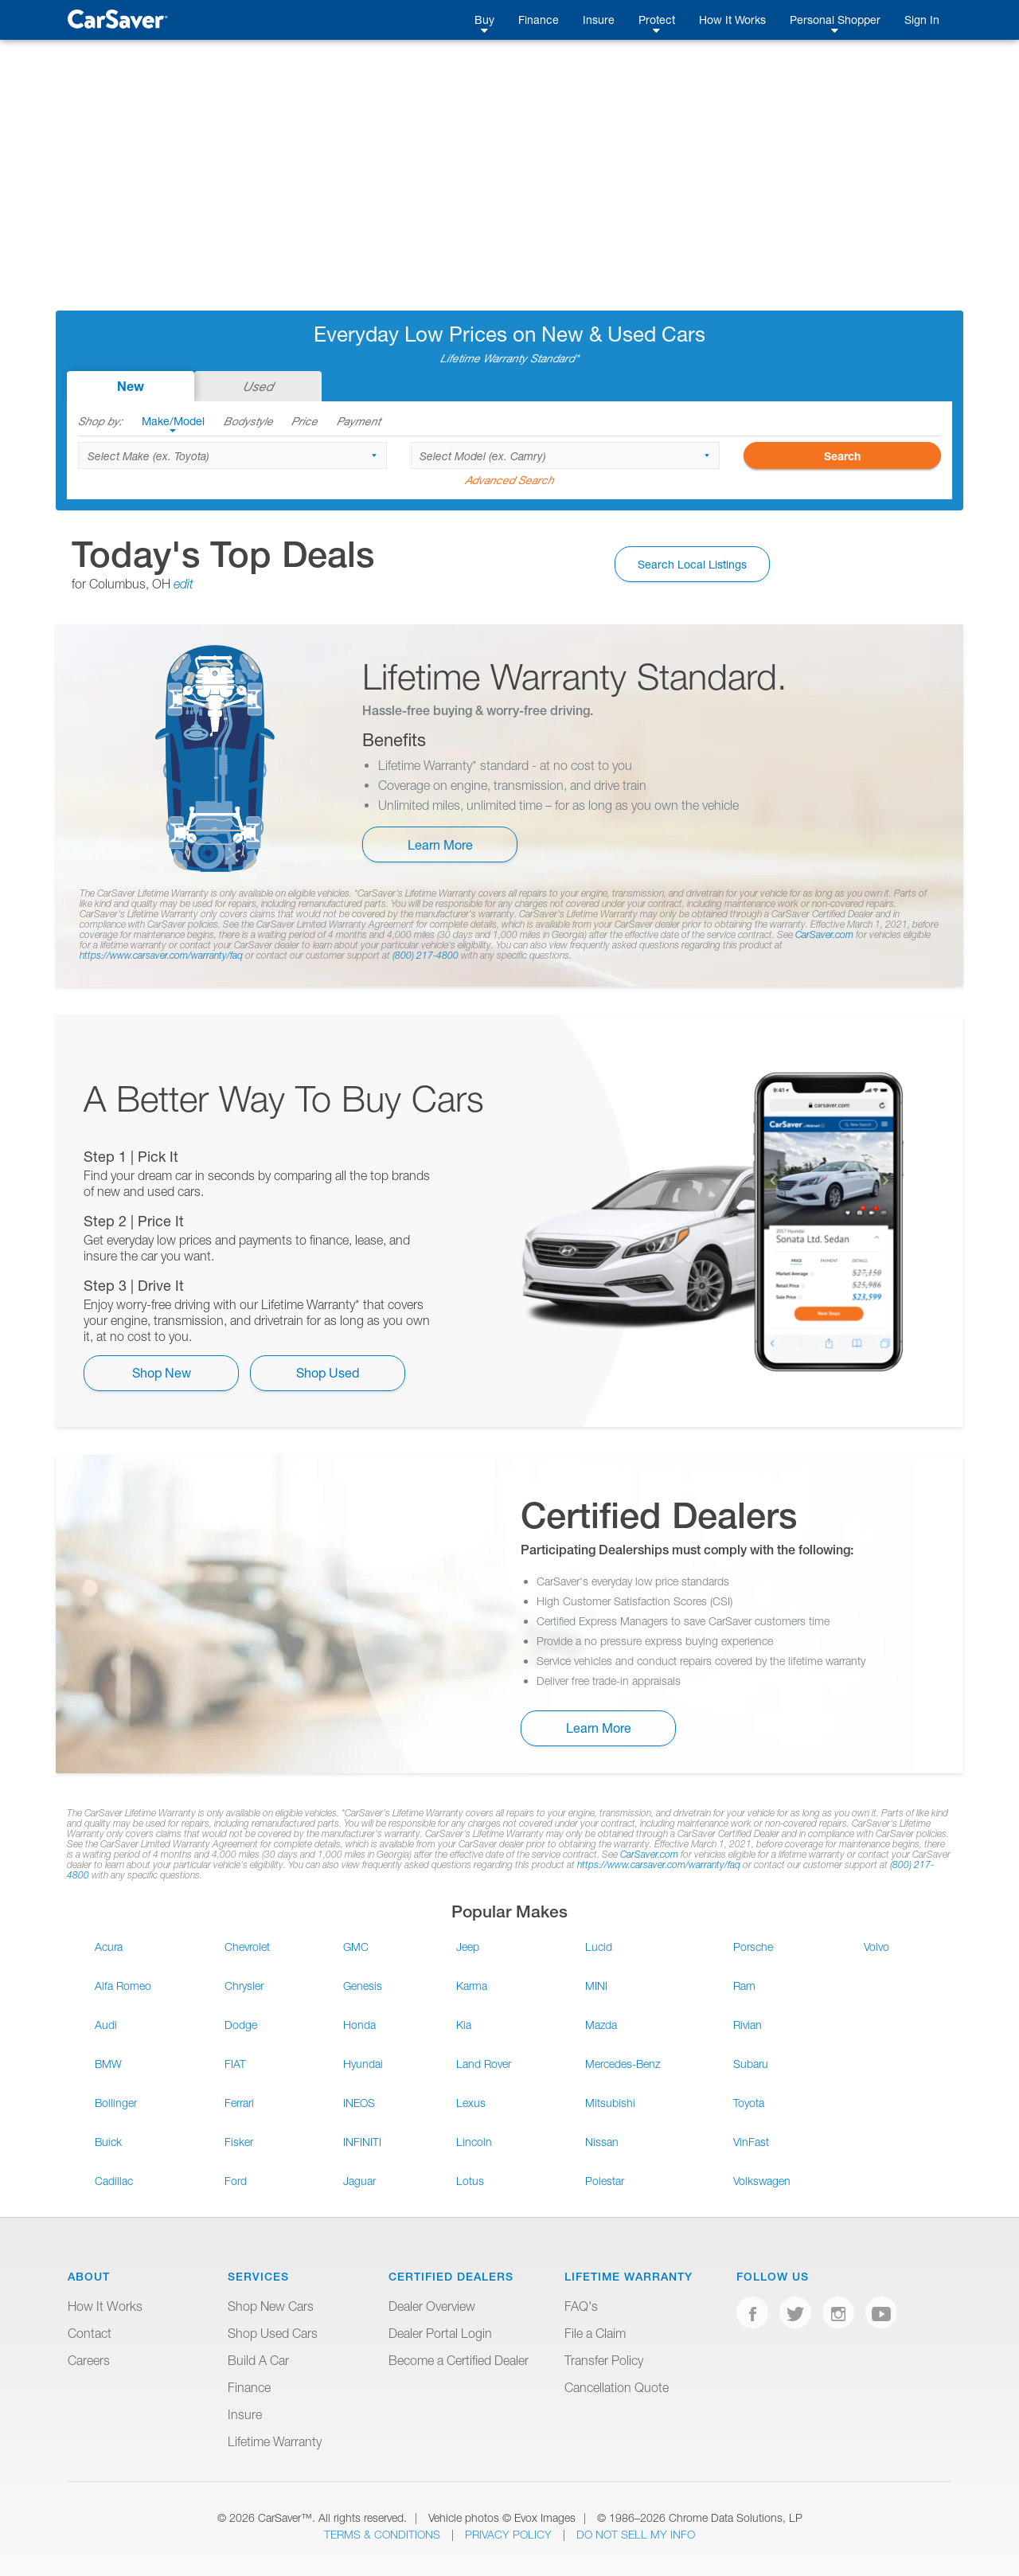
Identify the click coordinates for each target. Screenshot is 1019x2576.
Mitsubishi (610, 2102)
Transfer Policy (603, 2360)
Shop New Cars (271, 2306)
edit (183, 584)
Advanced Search (509, 480)
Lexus (471, 2102)
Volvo (876, 1946)
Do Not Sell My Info (635, 2534)
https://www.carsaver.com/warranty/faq (161, 955)
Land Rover (483, 2063)
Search (842, 456)
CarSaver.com (824, 934)
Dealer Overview (431, 2306)
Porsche (753, 1946)
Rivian (747, 2024)
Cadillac (114, 2180)
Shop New (161, 1372)
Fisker (238, 2141)
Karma (471, 1985)
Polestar (604, 2180)
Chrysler (244, 1985)
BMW (108, 2063)
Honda (359, 2024)
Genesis (362, 1985)
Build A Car (258, 2360)
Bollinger (116, 2102)
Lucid (598, 1946)
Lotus (470, 2180)
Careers (89, 2360)
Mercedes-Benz (622, 2063)
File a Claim (595, 2333)
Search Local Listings (692, 564)
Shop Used (327, 1372)
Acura (109, 1946)
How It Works (732, 19)
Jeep (467, 1946)
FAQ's (581, 2306)
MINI (596, 1985)
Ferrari (239, 2102)
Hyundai (363, 2063)
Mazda (601, 2024)
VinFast (751, 2141)
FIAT (235, 2063)
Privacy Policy (510, 2534)
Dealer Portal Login (440, 2333)
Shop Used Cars (273, 2333)
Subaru (750, 2063)
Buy (484, 19)
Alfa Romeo (123, 1985)
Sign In (921, 19)
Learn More (440, 844)
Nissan (602, 2141)
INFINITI (362, 2141)
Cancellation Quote (616, 2387)
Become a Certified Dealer (458, 2360)
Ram (744, 1985)
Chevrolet (247, 1946)
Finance (538, 19)
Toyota (748, 2102)
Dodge (240, 2024)
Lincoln (474, 2141)
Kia (463, 2024)
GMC (356, 1946)
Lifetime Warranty (275, 2441)
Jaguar (359, 2180)
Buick (108, 2141)
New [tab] (130, 385)
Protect (656, 19)
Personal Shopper (835, 19)
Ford (235, 2180)
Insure (599, 19)
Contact (89, 2333)
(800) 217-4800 (425, 955)
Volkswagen (762, 2180)
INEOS (359, 2102)
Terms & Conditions (383, 2534)
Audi (106, 2024)
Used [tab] (258, 385)
